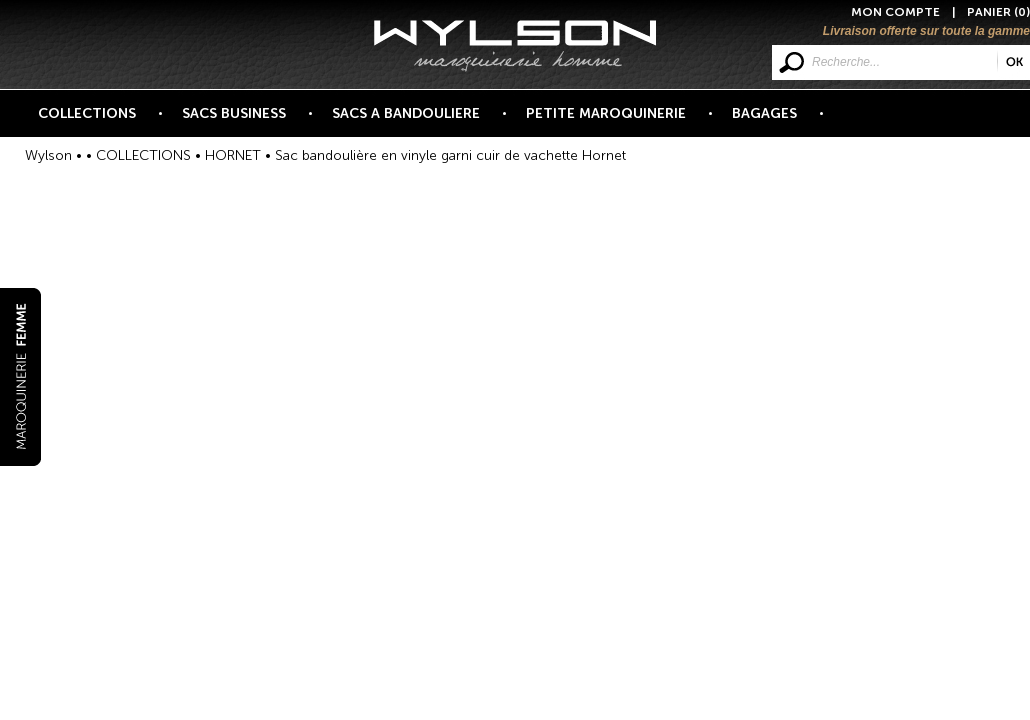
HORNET (233, 155)
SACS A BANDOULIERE (417, 121)
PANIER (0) (998, 12)
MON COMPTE (895, 12)
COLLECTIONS (98, 121)
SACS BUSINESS (245, 121)
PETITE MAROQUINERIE (617, 121)
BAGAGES (776, 121)
